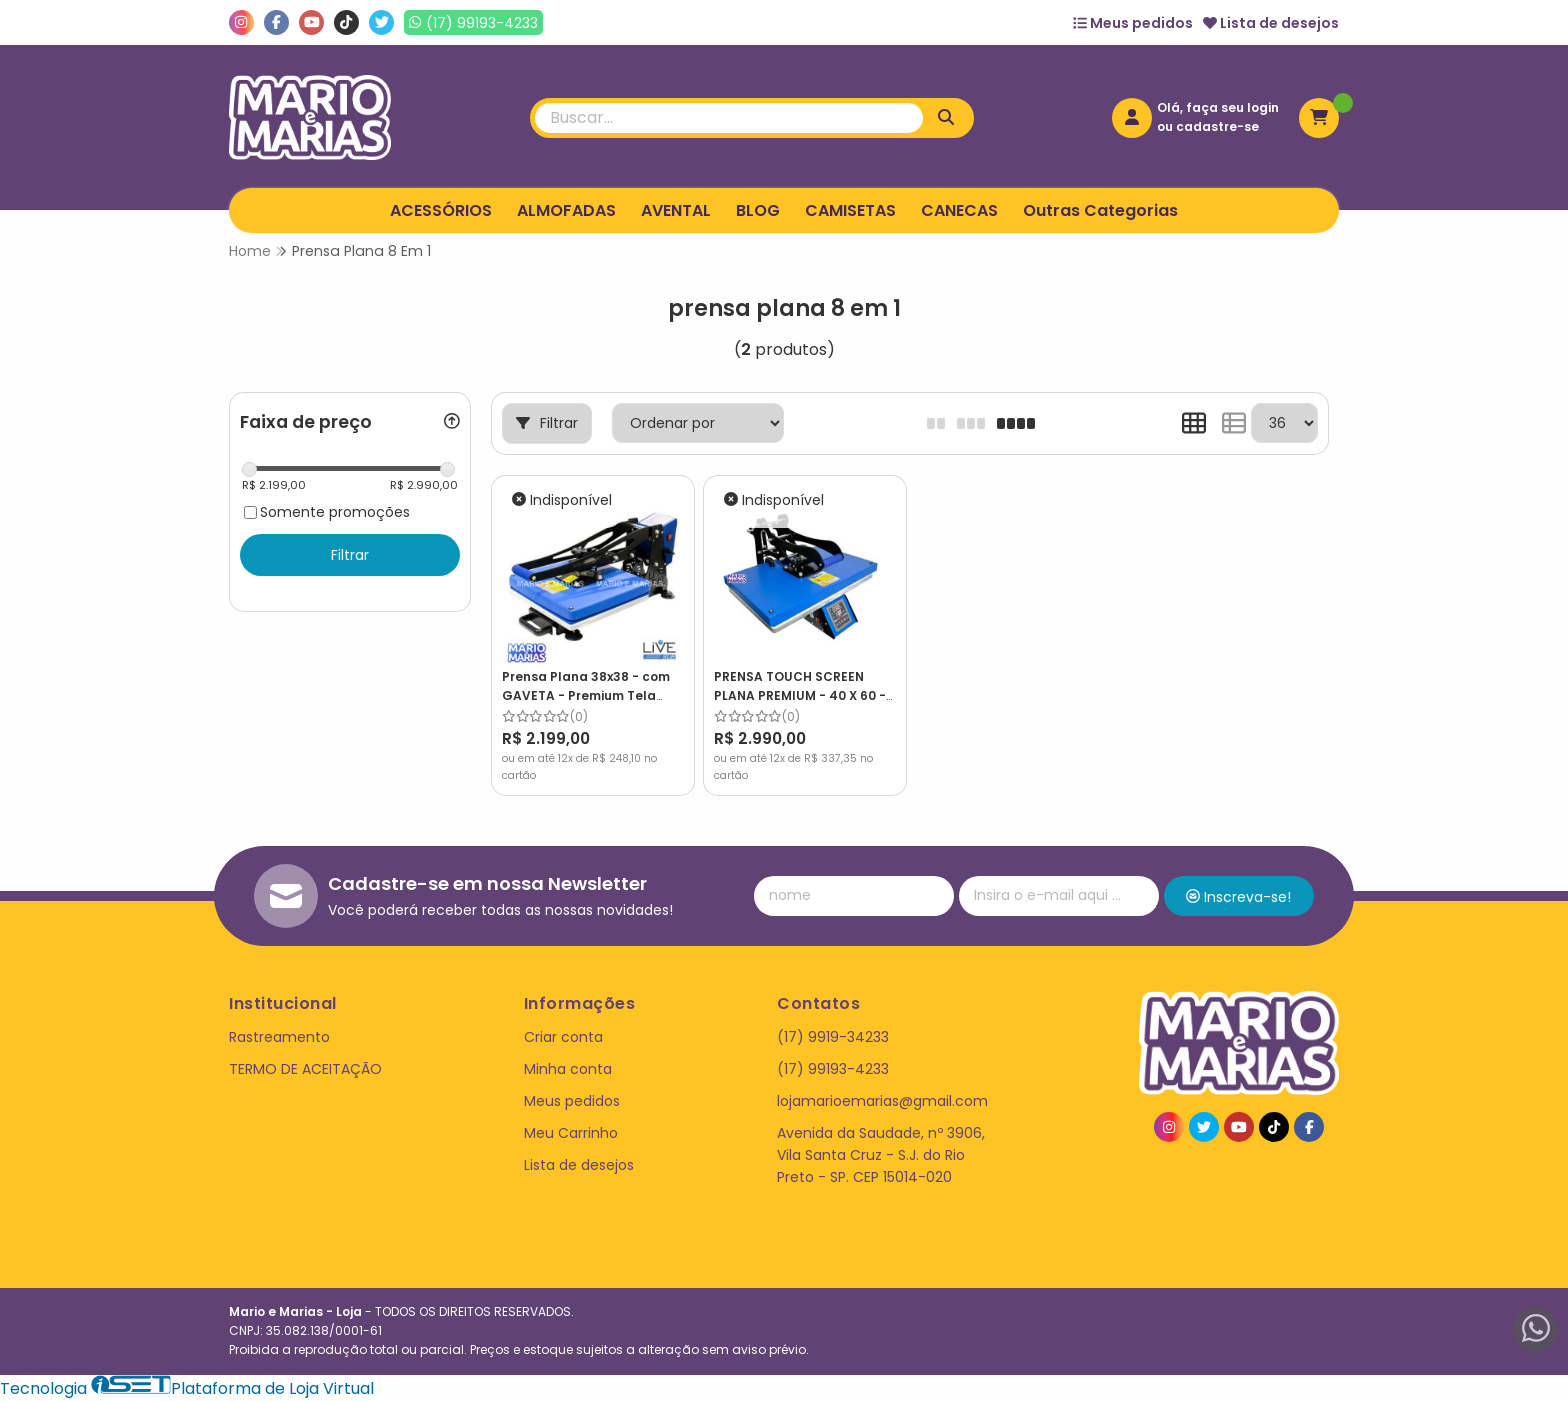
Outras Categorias (1100, 210)
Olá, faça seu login (1218, 107)
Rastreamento (279, 1037)
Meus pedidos (1133, 23)
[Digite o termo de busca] (729, 118)
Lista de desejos (1271, 23)
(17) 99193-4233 (833, 1069)
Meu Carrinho (571, 1133)
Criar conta (563, 1037)
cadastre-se (1217, 126)
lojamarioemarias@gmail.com (882, 1101)
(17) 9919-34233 (833, 1037)
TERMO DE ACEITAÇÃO (305, 1069)
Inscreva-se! (1238, 897)
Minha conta (568, 1069)
